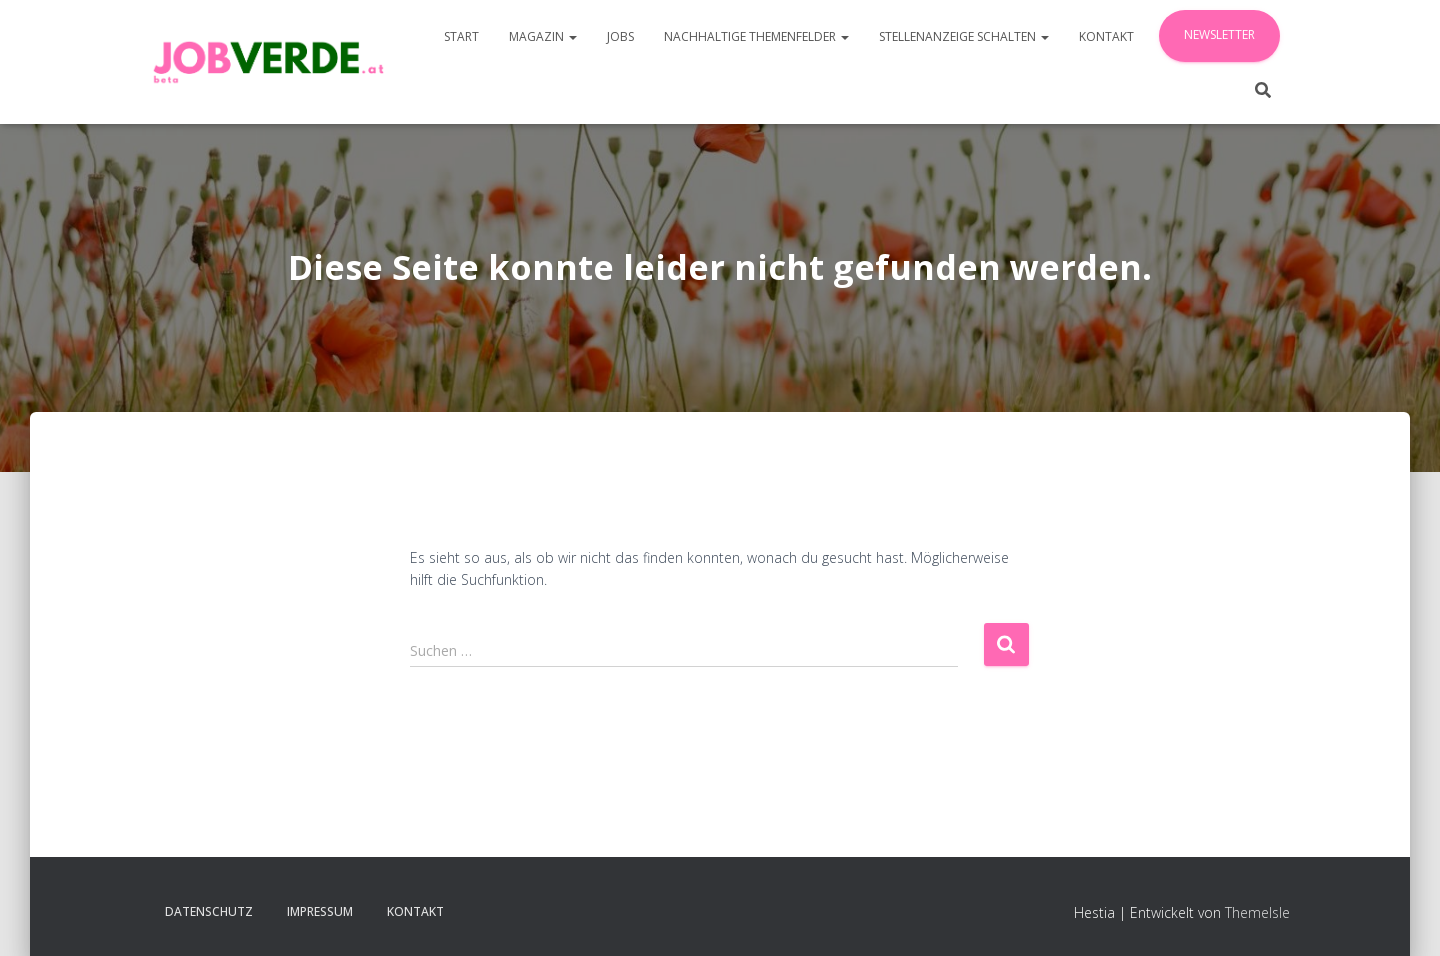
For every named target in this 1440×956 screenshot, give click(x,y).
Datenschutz (209, 911)
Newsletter (1219, 34)
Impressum (320, 911)
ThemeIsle (1257, 912)
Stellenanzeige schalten (964, 36)
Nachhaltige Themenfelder (756, 36)
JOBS (620, 36)
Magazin (543, 36)
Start (461, 36)
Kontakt (1106, 36)
